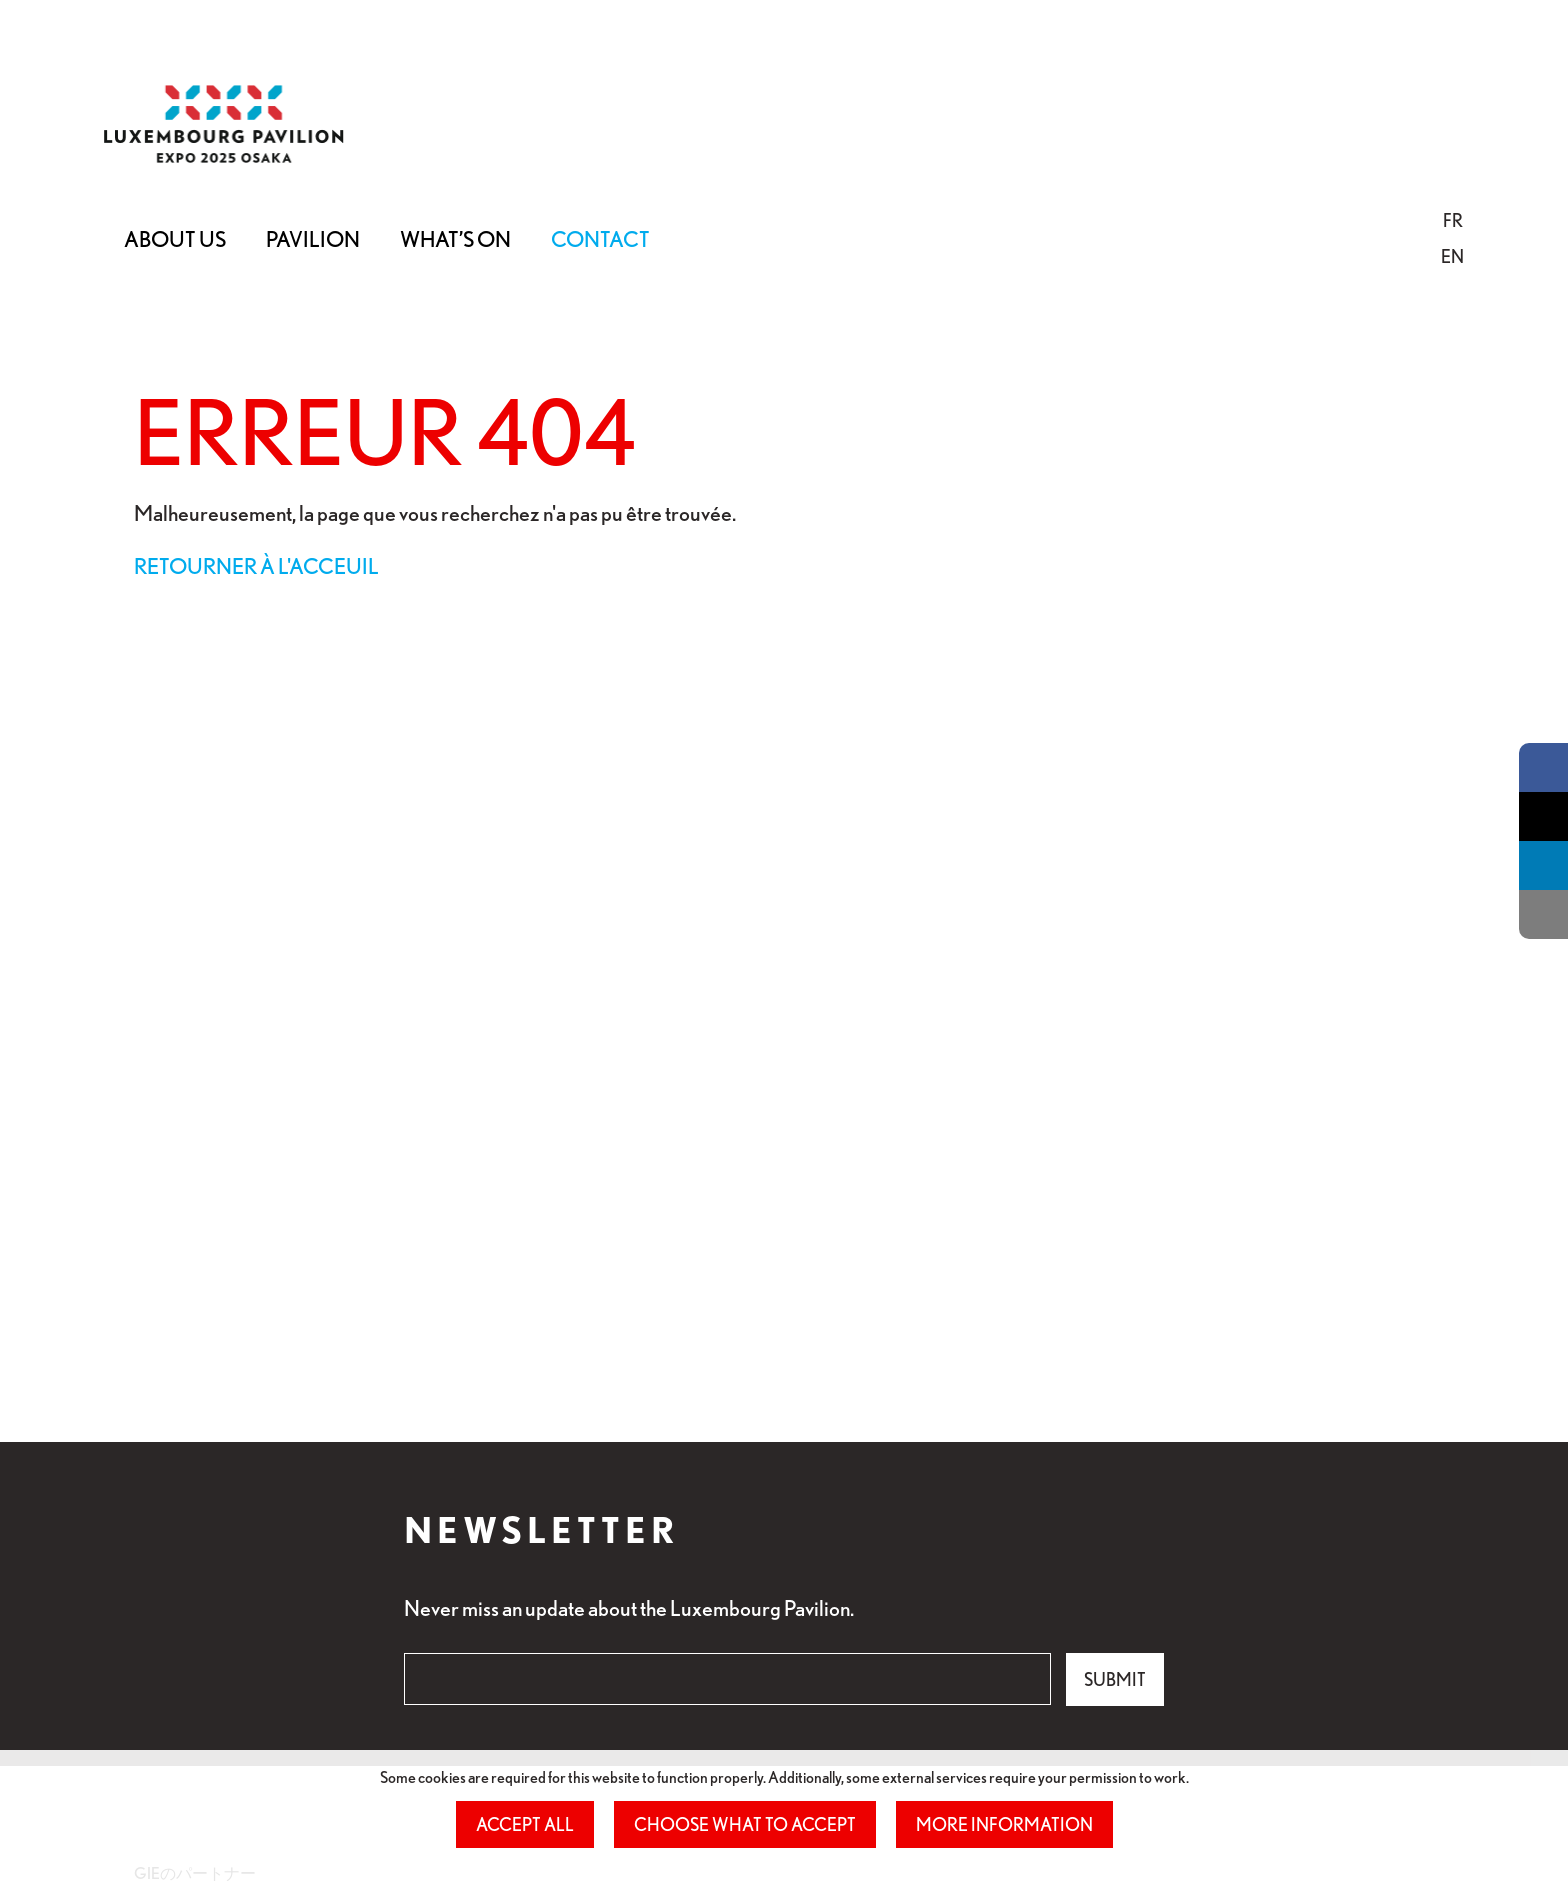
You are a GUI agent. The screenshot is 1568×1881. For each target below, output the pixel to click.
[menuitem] (1452, 220)
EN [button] (1452, 256)
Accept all (525, 1824)
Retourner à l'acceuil (256, 565)
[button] (1453, 220)
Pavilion (313, 238)
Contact (600, 238)
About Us (175, 238)
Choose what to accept (745, 1824)
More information (1004, 1824)
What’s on (455, 238)
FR (1453, 220)
